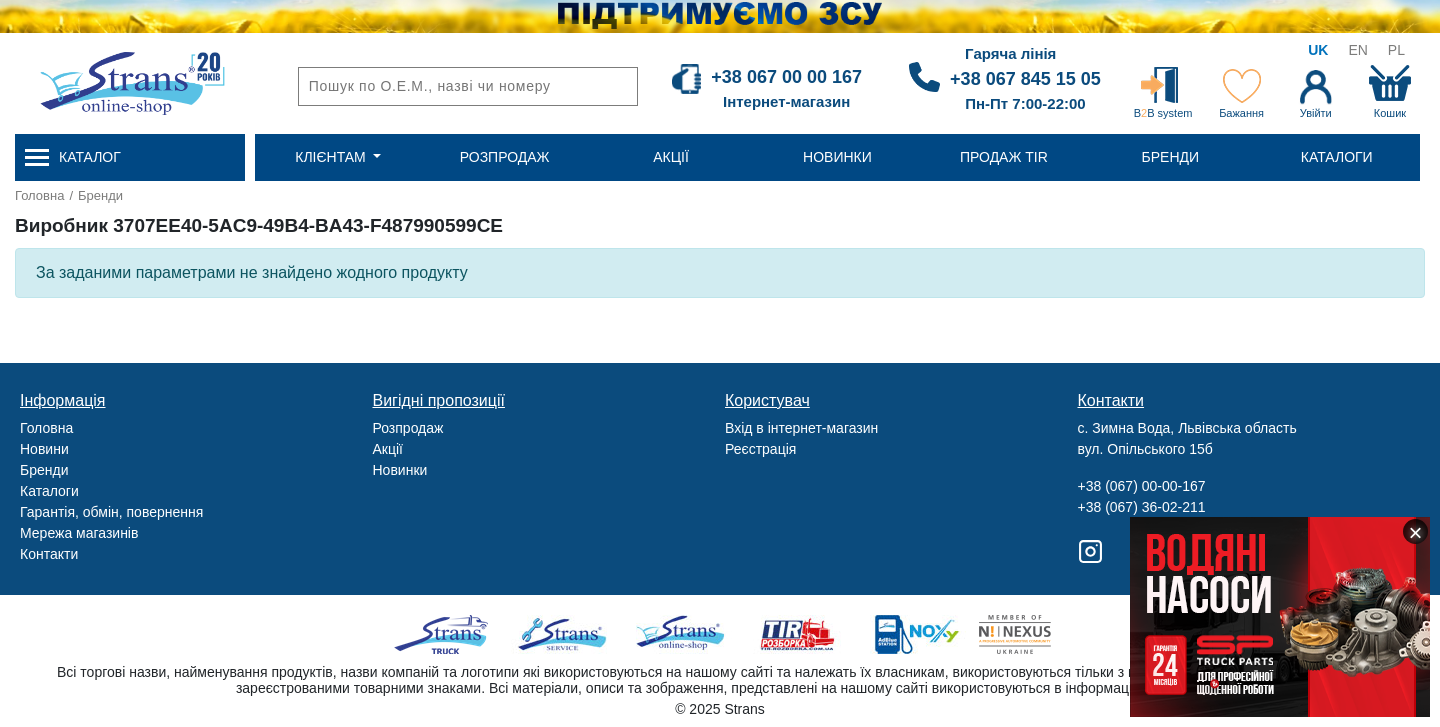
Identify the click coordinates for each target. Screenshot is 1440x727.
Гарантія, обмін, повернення (111, 512)
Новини (44, 449)
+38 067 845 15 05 (1025, 79)
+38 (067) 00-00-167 (1142, 486)
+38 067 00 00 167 (786, 77)
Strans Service (564, 634)
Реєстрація (760, 449)
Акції (388, 449)
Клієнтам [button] (332, 157)
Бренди (100, 195)
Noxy (915, 634)
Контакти (49, 554)
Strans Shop (681, 634)
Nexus (1032, 634)
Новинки (400, 470)
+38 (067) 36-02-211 (1142, 507)
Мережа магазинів (79, 533)
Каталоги (49, 491)
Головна (39, 195)
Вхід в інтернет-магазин (801, 428)
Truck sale (447, 634)
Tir (798, 634)
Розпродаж (408, 428)
